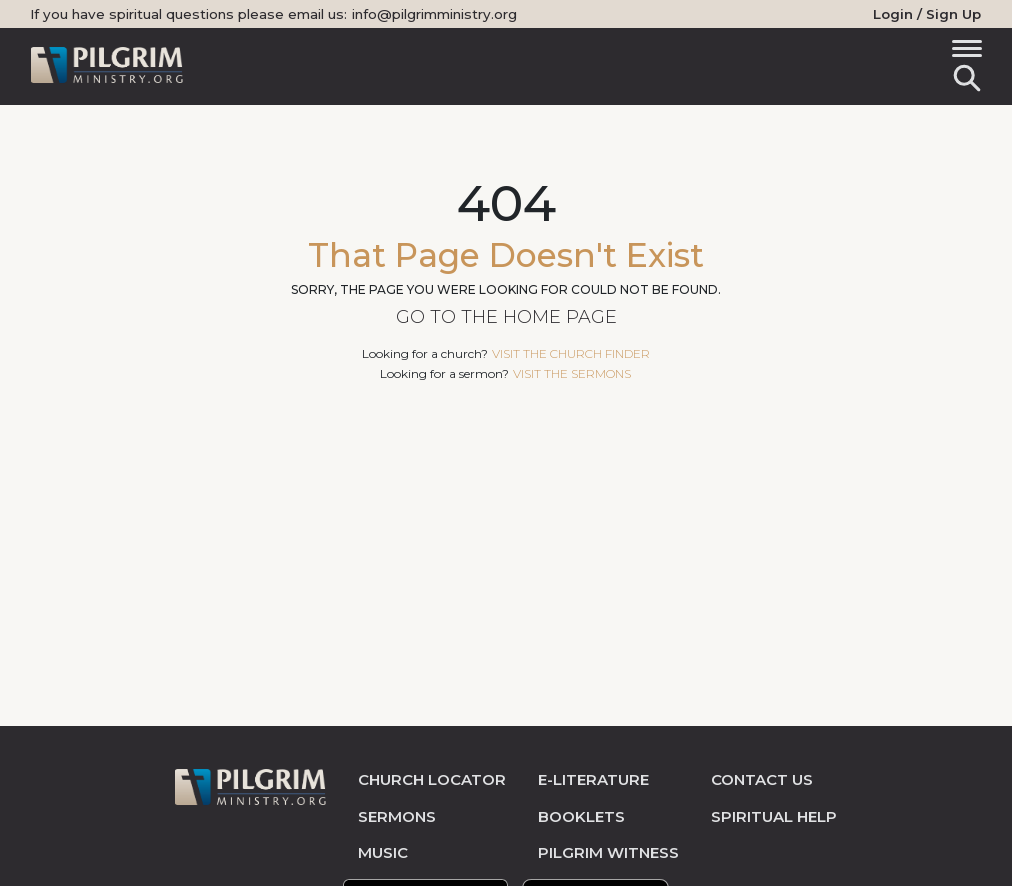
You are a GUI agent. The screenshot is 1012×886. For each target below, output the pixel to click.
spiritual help (774, 816)
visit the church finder (571, 353)
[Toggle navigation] (963, 51)
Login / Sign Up (927, 14)
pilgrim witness (608, 852)
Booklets (581, 816)
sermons (397, 816)
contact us (762, 779)
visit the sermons (572, 373)
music (383, 852)
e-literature (593, 779)
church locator (432, 779)
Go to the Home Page (506, 317)
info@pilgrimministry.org (434, 14)
